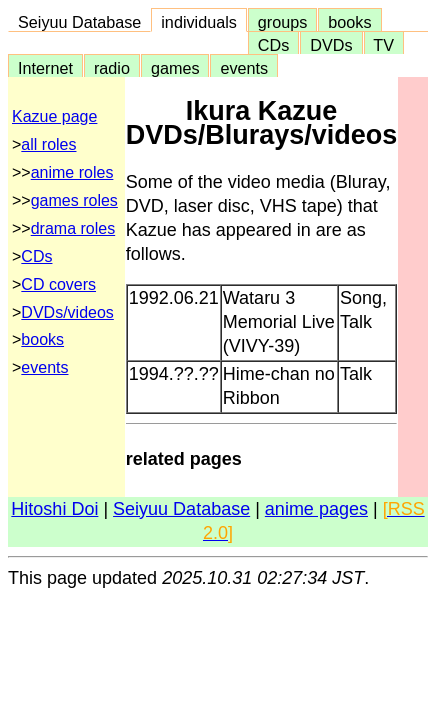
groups (283, 22)
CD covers (58, 284)
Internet (45, 68)
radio (112, 68)
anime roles (72, 172)
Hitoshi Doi (54, 509)
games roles (74, 200)
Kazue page (54, 116)
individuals (199, 22)
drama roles (73, 228)
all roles (48, 144)
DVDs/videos (67, 312)
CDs (273, 45)
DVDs (331, 45)
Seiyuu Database (79, 22)
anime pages (316, 509)
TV (384, 45)
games (175, 68)
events (244, 68)
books (349, 22)
